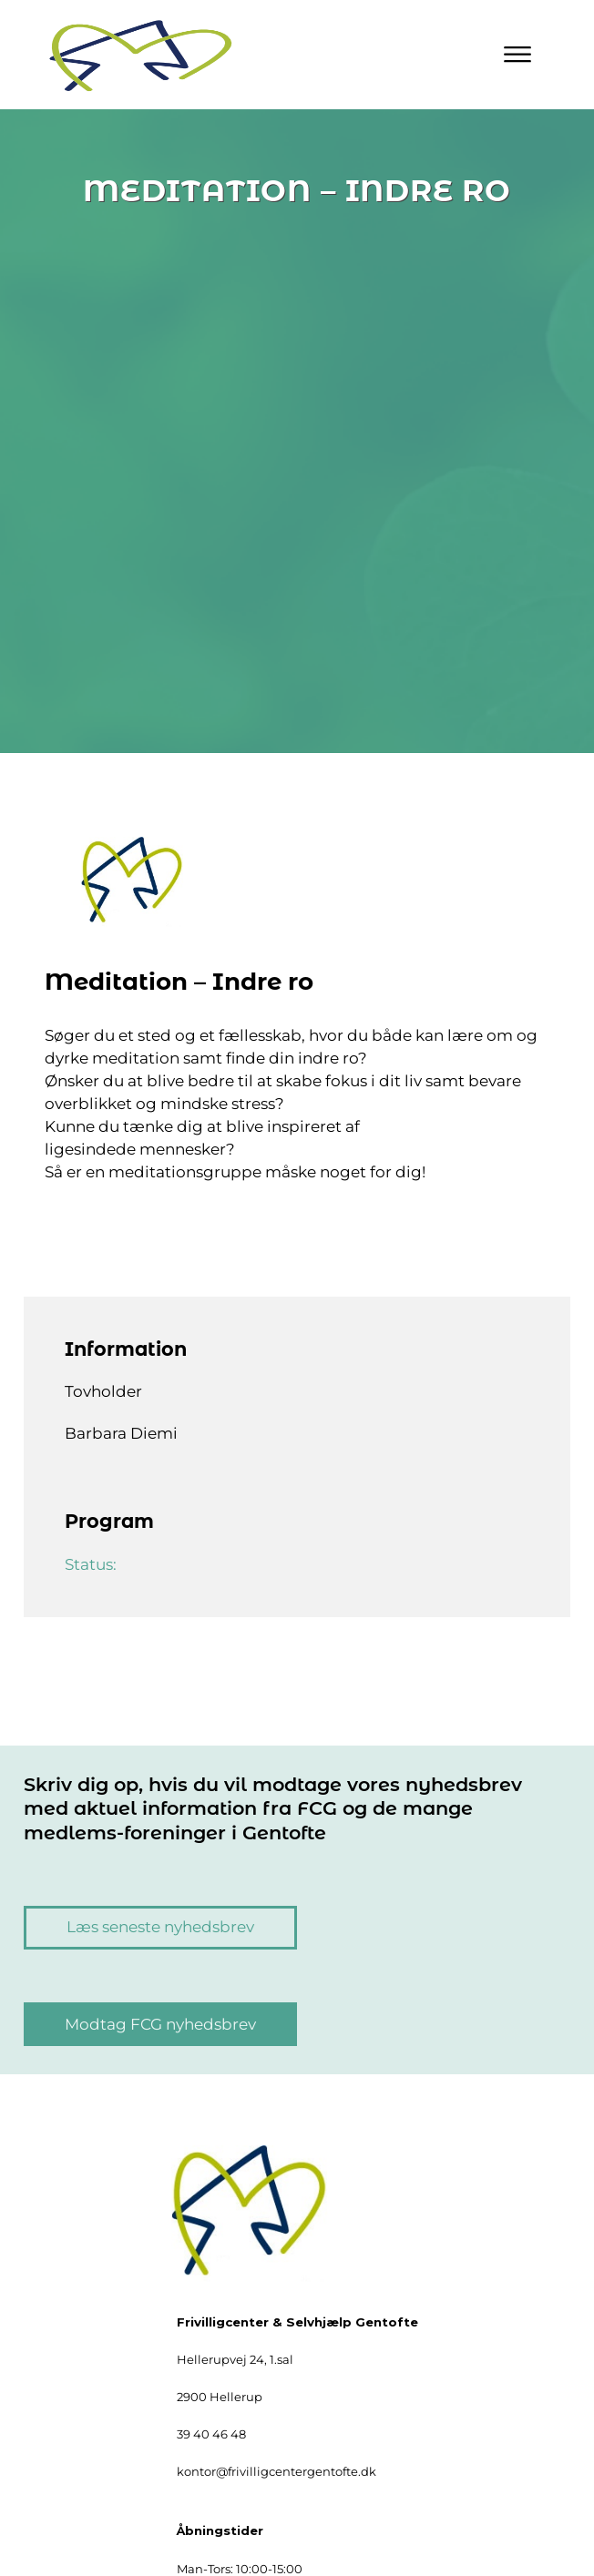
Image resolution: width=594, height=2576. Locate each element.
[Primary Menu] (517, 55)
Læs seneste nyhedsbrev (160, 1927)
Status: (92, 1564)
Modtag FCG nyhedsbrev (160, 2024)
